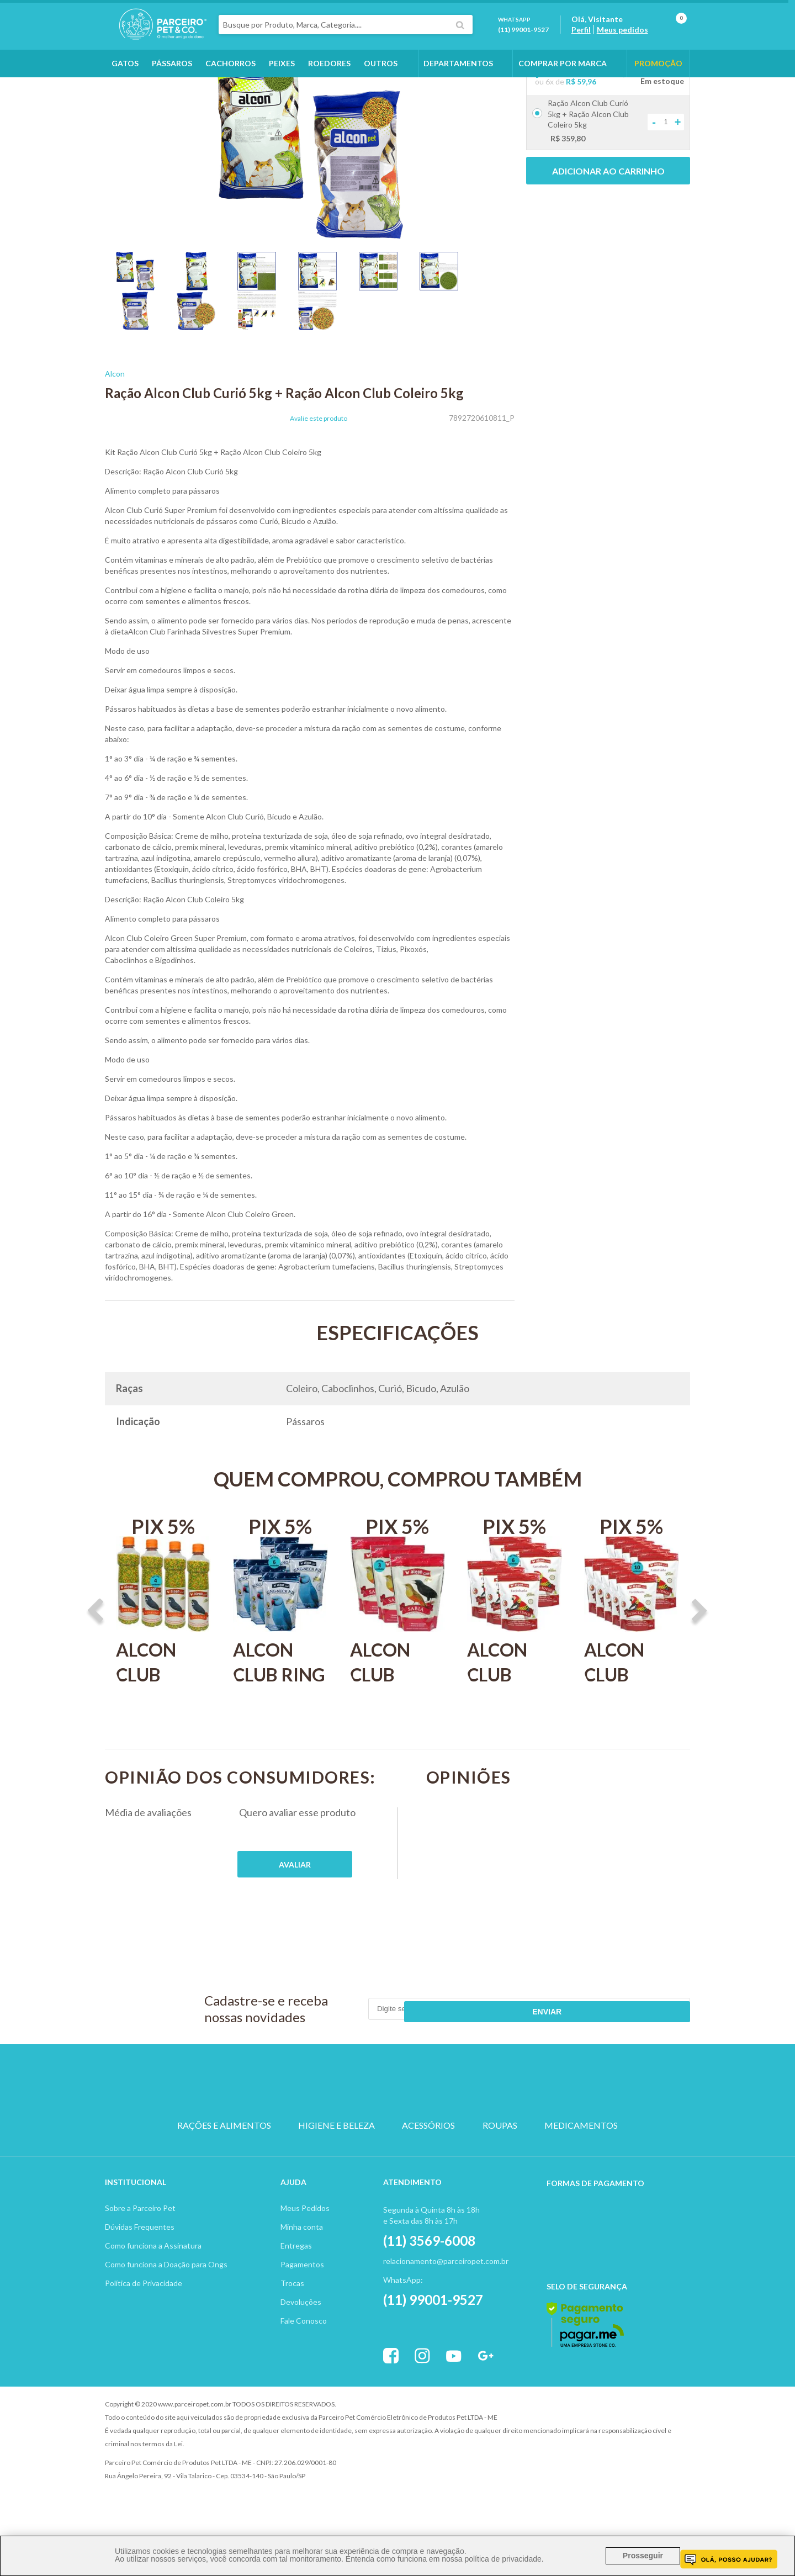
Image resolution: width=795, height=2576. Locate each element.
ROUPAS (500, 2178)
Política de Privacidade (143, 2326)
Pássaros (172, 83)
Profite (659, 2448)
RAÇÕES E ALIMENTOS (224, 2178)
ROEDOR (450, 2139)
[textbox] (372, 35)
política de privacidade (502, 2558)
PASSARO (397, 2139)
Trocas (292, 2326)
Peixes (282, 83)
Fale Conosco (303, 2364)
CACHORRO (292, 2139)
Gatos (125, 83)
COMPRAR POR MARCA (562, 83)
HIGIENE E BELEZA (336, 2178)
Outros (381, 83)
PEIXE (502, 2139)
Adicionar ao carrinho (608, 233)
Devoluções (300, 2345)
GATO (345, 2139)
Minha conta (301, 2270)
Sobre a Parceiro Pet (140, 2251)
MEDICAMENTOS (581, 2178)
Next (699, 1674)
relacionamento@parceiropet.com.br (445, 2304)
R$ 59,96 (581, 144)
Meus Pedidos (305, 2251)
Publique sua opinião (294, 1926)
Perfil (594, 40)
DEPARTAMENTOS (458, 83)
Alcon (115, 436)
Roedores (329, 83)
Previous (95, 1674)
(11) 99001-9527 (536, 40)
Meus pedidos (635, 40)
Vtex (599, 2448)
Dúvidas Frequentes (139, 2270)
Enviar (649, 2071)
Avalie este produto (318, 481)
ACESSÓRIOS (428, 2178)
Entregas (296, 2289)
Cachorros (230, 83)
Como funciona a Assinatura (153, 2289)
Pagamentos (302, 2308)
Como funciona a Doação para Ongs (166, 2308)
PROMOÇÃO (658, 83)
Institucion (131, 2225)
